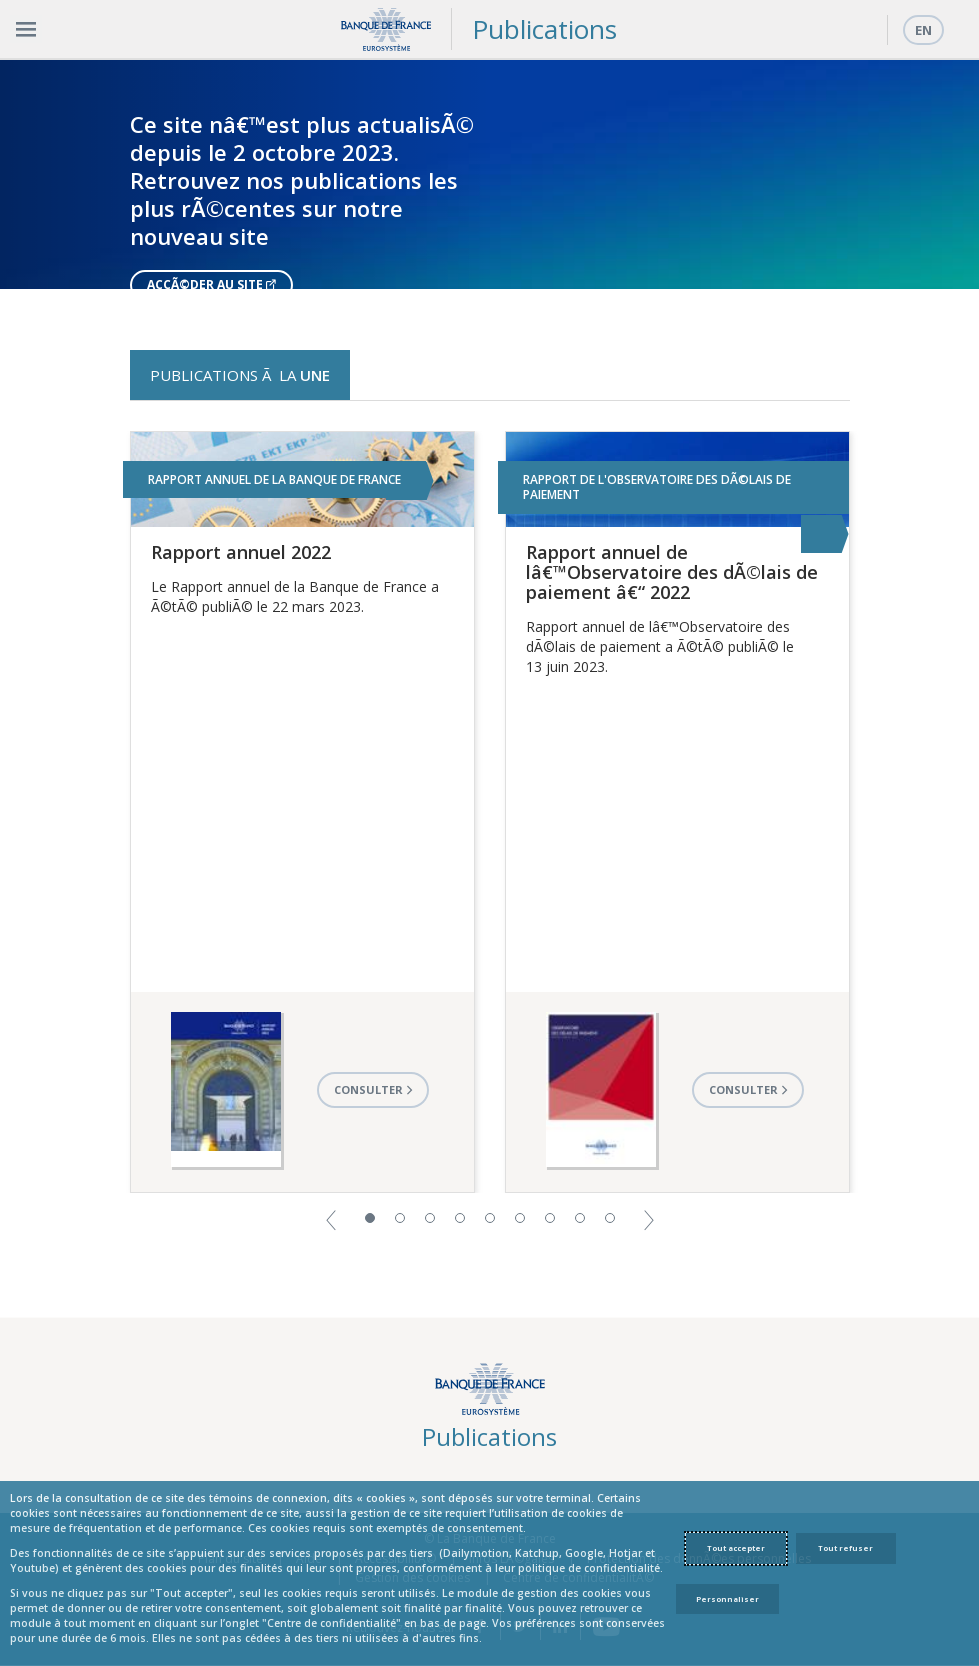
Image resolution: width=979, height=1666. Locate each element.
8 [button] (580, 1218)
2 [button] (400, 1218)
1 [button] (370, 1218)
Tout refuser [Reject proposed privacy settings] (845, 1548)
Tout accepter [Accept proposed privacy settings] (736, 1548)
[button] (331, 1218)
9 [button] (610, 1218)
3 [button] (430, 1218)
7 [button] (550, 1218)
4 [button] (460, 1218)
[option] (489, 174)
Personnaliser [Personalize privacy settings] (727, 1599)
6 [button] (520, 1218)
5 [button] (490, 1218)
